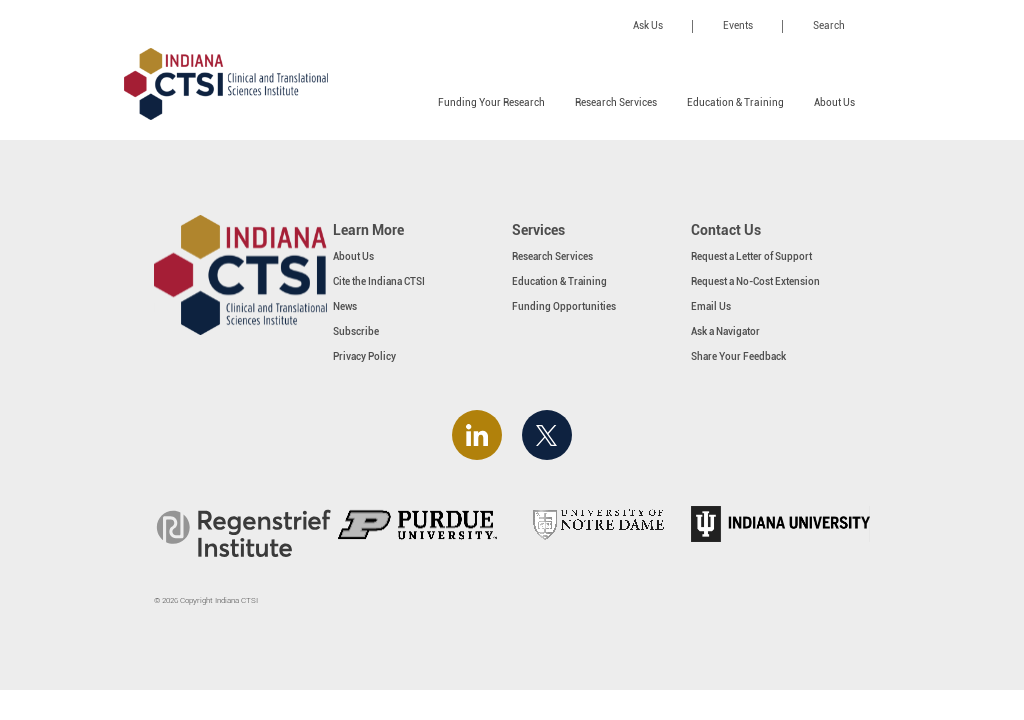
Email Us (711, 306)
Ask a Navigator (725, 331)
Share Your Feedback (738, 356)
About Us (834, 102)
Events (738, 25)
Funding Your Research (491, 102)
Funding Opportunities (564, 306)
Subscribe (356, 331)
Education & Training (735, 102)
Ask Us (648, 25)
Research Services (616, 102)
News (345, 306)
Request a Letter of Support (751, 256)
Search (829, 25)
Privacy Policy (364, 356)
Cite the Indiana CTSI (379, 281)
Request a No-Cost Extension (755, 281)
